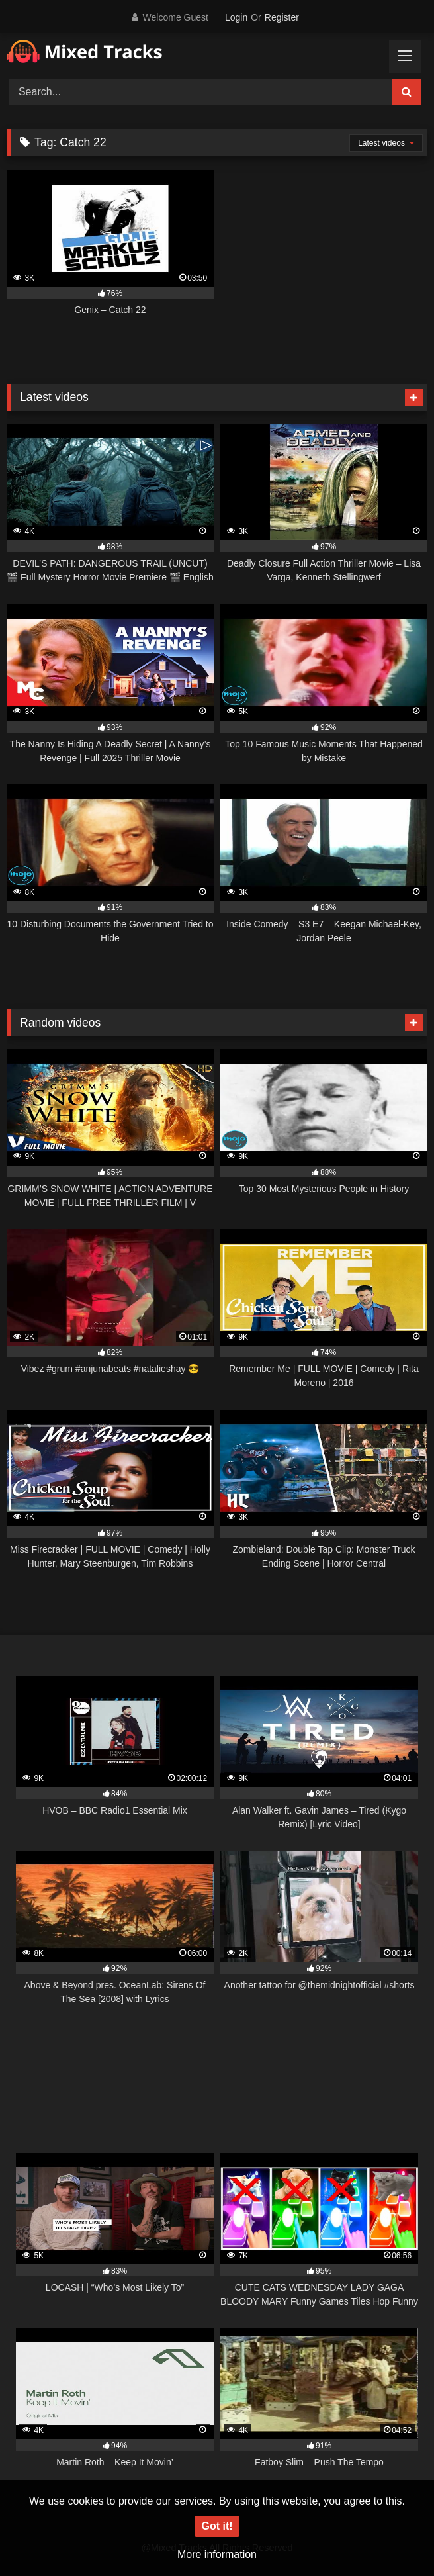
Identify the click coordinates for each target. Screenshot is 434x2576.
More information (217, 2554)
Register (282, 17)
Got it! (216, 2526)
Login (236, 17)
